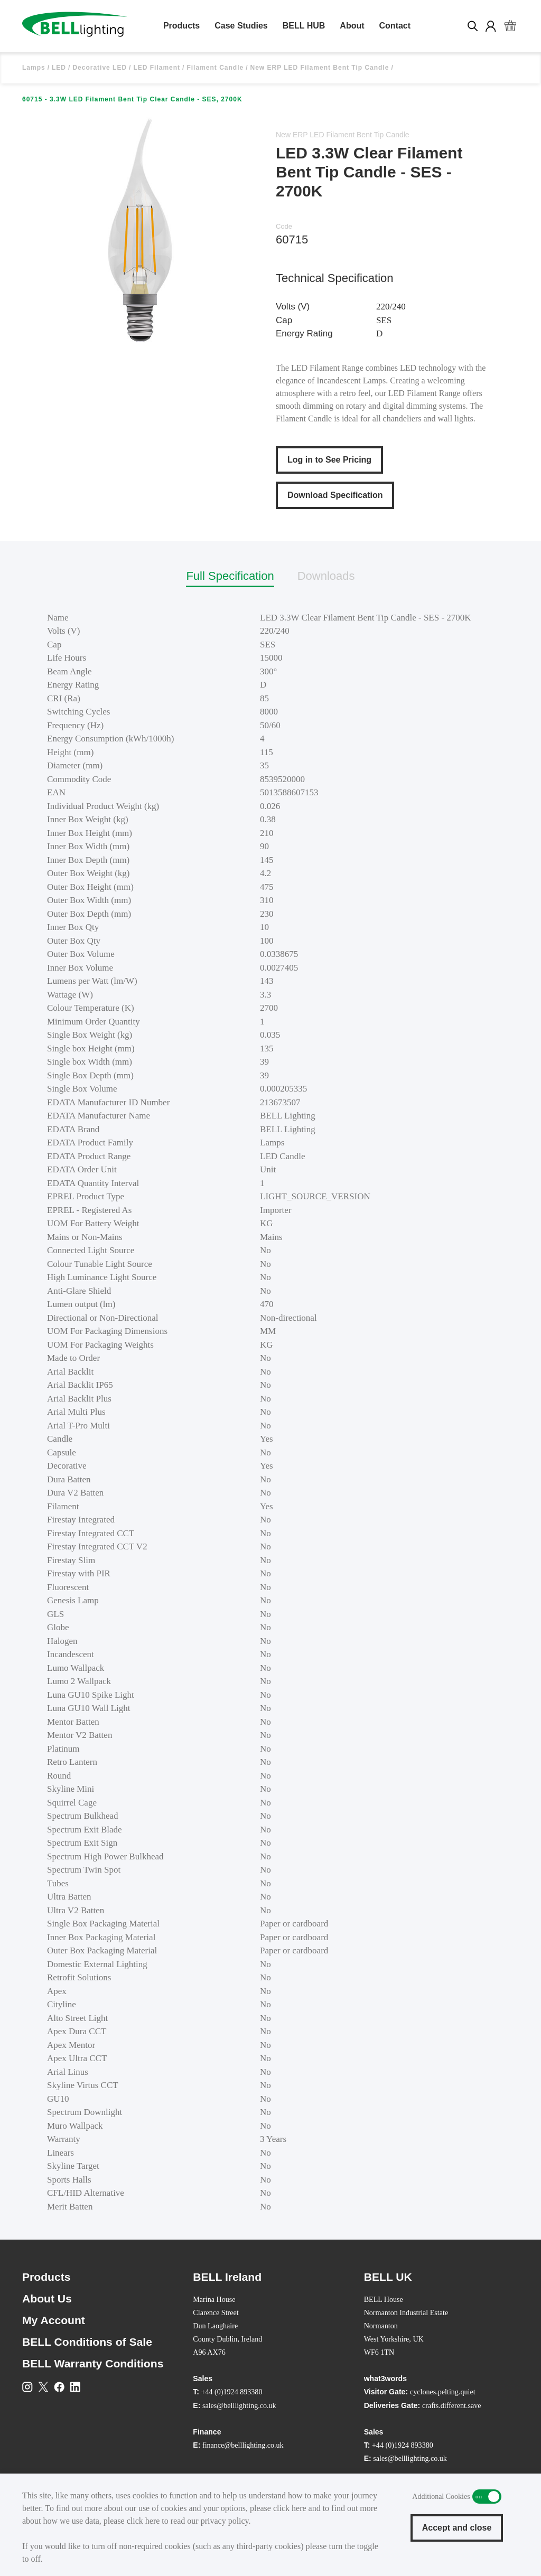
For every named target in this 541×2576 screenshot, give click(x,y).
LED (59, 67)
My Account (53, 2320)
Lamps (33, 67)
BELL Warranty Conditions (92, 2363)
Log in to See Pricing (329, 459)
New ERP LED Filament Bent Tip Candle (319, 67)
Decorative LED (99, 67)
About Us (47, 2298)
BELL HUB (304, 25)
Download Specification (335, 495)
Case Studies (240, 25)
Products (181, 25)
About (352, 25)
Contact (395, 25)
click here (289, 2508)
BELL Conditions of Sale (87, 2342)
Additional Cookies (486, 2496)
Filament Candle (215, 67)
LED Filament (156, 67)
